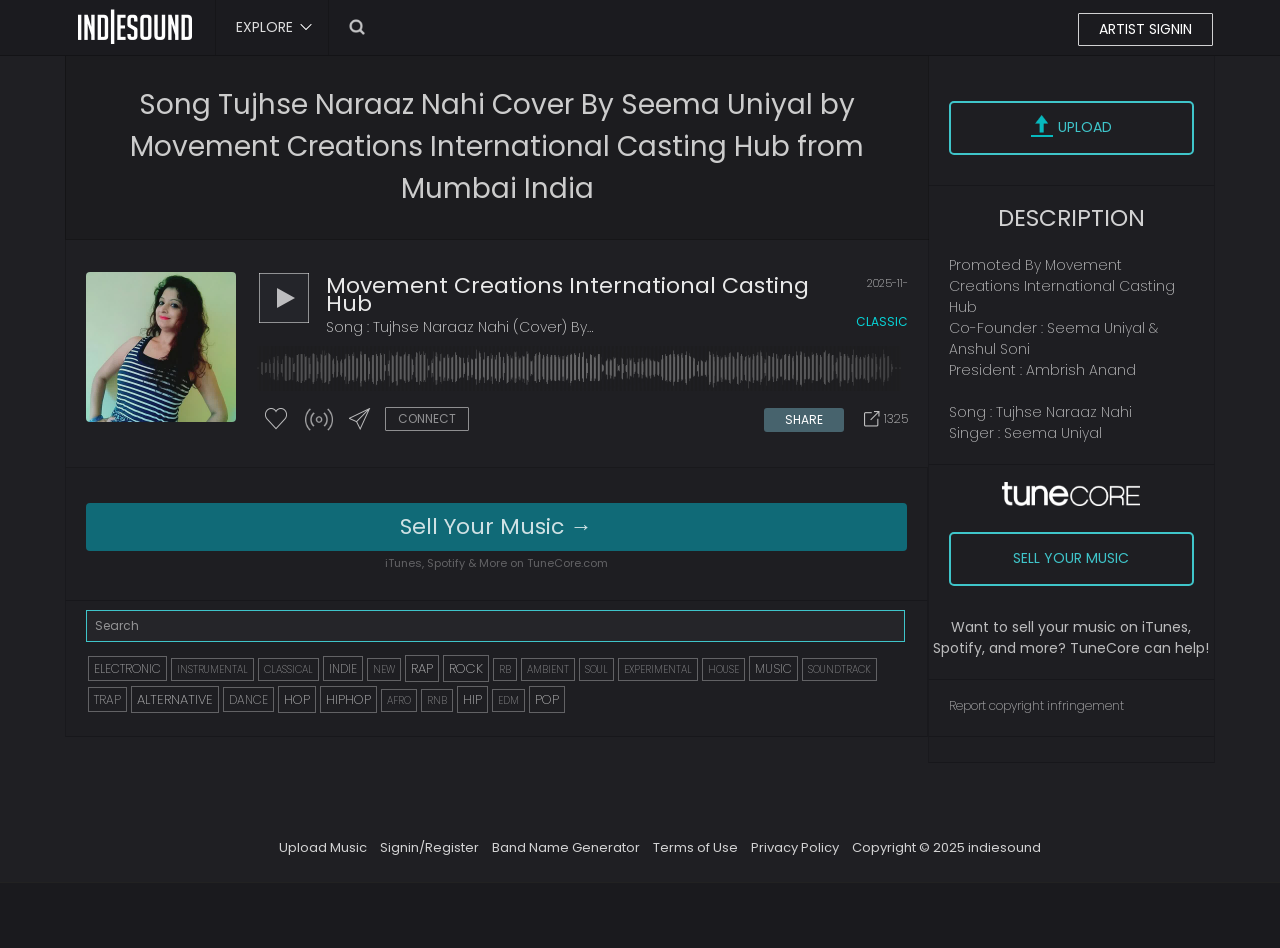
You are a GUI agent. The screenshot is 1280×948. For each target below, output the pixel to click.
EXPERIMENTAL (658, 669)
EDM (508, 700)
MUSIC (773, 668)
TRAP (107, 699)
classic (882, 321)
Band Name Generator (566, 847)
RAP (422, 668)
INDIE (343, 668)
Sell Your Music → (496, 526)
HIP (472, 699)
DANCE (248, 699)
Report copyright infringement (1036, 705)
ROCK (466, 668)
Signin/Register (429, 847)
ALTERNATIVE (175, 699)
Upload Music (323, 847)
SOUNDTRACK (839, 669)
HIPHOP (348, 699)
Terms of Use (695, 847)
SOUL (596, 669)
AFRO (399, 700)
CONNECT (427, 418)
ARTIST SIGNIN (1145, 29)
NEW (384, 669)
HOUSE (723, 669)
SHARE (804, 419)
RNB (437, 700)
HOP (297, 699)
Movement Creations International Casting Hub (567, 294)
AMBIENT (548, 669)
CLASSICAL (288, 669)
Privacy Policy (795, 847)
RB (505, 669)
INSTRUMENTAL (212, 669)
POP (547, 699)
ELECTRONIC (127, 668)
